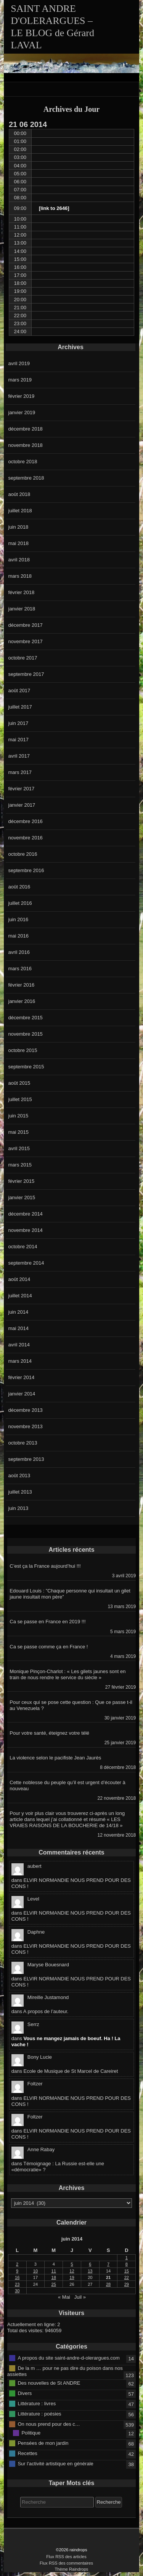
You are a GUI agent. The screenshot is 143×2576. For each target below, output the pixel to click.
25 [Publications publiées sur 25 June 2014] (53, 2284)
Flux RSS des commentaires (66, 2563)
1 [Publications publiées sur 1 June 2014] (126, 2257)
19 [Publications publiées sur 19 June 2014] (71, 2277)
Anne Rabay (41, 2149)
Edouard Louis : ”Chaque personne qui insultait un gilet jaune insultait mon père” (70, 1594)
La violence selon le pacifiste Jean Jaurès (55, 1758)
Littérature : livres (37, 2403)
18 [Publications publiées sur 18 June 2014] (53, 2277)
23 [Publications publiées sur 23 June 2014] (17, 2284)
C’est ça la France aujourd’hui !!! (45, 1566)
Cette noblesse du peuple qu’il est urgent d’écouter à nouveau (67, 1785)
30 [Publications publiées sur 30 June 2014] (17, 2290)
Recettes (27, 2453)
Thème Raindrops (71, 2569)
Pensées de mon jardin (43, 2443)
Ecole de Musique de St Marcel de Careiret (71, 2071)
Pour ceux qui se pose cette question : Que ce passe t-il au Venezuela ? (71, 1705)
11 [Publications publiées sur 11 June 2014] (53, 2271)
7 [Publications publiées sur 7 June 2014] (108, 2264)
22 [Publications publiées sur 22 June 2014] (126, 2277)
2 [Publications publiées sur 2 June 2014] (17, 2264)
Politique (30, 2432)
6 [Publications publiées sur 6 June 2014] (90, 2264)
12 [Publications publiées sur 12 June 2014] (71, 2271)
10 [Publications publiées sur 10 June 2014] (35, 2271)
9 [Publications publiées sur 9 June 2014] (17, 2271)
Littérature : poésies (39, 2413)
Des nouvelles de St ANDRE (49, 2382)
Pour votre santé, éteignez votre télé (49, 1733)
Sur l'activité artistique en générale (55, 2463)
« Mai (64, 2297)
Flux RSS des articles (66, 2556)
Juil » (80, 2297)
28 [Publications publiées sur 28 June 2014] (108, 2284)
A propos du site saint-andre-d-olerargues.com (68, 2358)
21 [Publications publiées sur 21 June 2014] (108, 2277)
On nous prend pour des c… (49, 2424)
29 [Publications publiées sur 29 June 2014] (126, 2284)
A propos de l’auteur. (46, 2011)
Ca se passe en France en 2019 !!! (47, 1621)
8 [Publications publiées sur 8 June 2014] (126, 2264)
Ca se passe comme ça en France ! (49, 1647)
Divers (25, 2393)
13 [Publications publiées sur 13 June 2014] (90, 2271)
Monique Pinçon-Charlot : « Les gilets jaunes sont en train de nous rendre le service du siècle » (67, 1674)
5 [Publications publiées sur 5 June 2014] (72, 2264)
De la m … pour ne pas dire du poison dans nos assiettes (65, 2371)
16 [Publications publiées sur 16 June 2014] (17, 2277)
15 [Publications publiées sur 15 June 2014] (126, 2271)
